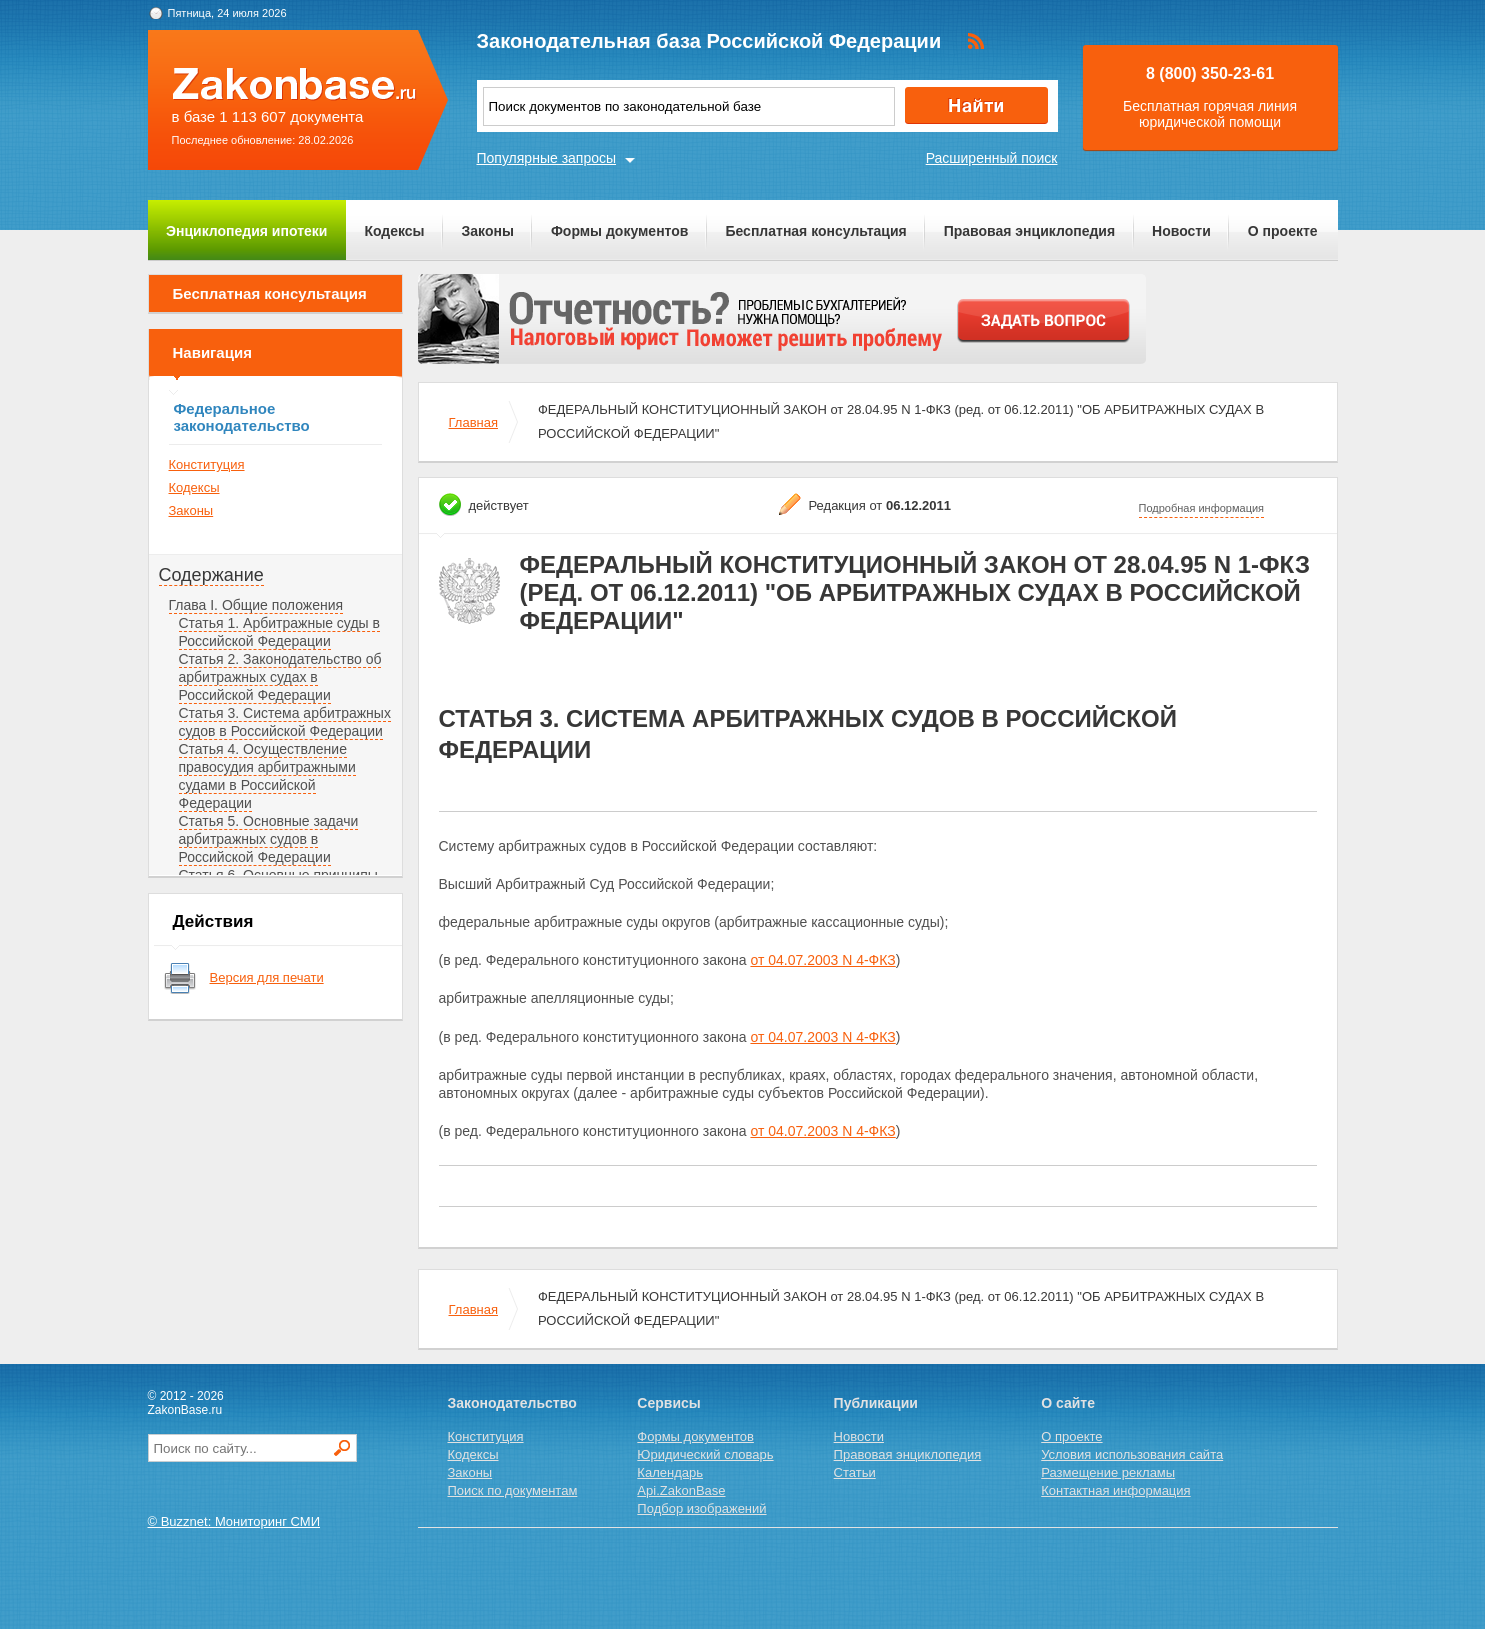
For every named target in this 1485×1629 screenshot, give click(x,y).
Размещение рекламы (1108, 1472)
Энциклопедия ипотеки (246, 231)
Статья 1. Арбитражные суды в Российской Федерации (279, 632)
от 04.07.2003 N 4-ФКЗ (822, 960)
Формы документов (620, 231)
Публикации (876, 1403)
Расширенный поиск (992, 158)
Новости (1181, 231)
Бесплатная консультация (815, 231)
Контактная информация (1115, 1490)
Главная (473, 422)
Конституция (207, 464)
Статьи (855, 1472)
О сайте (1068, 1403)
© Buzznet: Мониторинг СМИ (234, 1521)
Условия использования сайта (1132, 1454)
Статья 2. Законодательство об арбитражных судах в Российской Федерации (280, 677)
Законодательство (512, 1403)
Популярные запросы (547, 158)
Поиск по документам (513, 1490)
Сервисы (668, 1403)
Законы (488, 231)
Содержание (211, 575)
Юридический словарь (705, 1454)
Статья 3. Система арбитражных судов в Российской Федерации (285, 722)
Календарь (670, 1472)
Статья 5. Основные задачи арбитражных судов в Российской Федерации (269, 839)
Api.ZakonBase (681, 1490)
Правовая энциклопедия (1029, 231)
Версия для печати (267, 977)
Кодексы (394, 231)
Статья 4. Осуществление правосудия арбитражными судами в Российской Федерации (267, 776)
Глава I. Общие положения (256, 605)
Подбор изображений (701, 1508)
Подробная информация (1202, 508)
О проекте (1283, 231)
